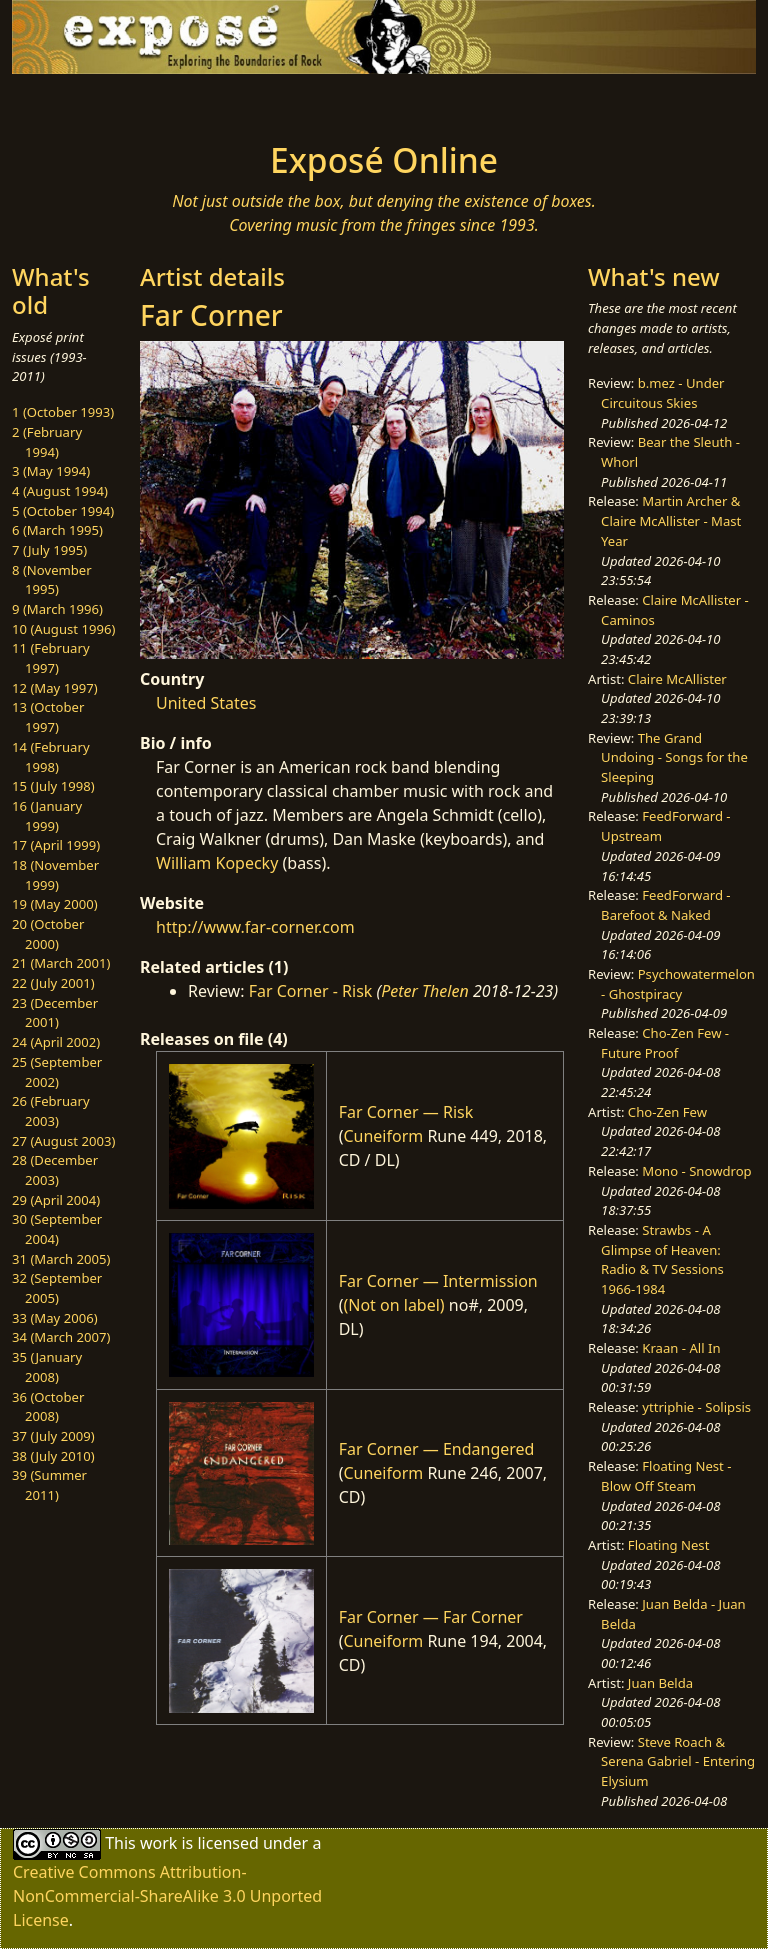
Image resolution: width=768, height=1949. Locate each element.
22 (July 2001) (53, 983)
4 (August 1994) (60, 491)
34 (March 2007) (61, 1337)
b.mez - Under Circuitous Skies (662, 393)
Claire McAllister (677, 679)
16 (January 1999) (47, 816)
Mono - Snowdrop (696, 1171)
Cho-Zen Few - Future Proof (665, 1043)
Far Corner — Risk (406, 1112)
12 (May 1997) (55, 688)
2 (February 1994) (47, 442)
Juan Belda (660, 1683)
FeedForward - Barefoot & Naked (665, 905)
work (158, 1842)
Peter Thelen (425, 991)
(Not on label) (393, 1305)
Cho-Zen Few (667, 1112)
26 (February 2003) (51, 1111)
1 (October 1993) (63, 412)
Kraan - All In (681, 1348)
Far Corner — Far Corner (431, 1617)
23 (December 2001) (55, 1013)
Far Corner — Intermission (438, 1281)
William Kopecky (217, 863)
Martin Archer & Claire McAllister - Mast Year (671, 520)
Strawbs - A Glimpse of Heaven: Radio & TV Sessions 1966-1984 (662, 1259)
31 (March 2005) (61, 1259)
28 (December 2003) (55, 1170)
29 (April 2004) (56, 1200)
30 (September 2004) (57, 1229)
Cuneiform (383, 1136)
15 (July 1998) (53, 786)
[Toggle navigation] (76, 102)
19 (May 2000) (55, 904)
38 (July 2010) (53, 1456)
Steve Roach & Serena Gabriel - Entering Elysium (678, 1761)
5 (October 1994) (63, 511)
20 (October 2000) (48, 934)
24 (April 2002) (56, 1042)
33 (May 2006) (55, 1318)
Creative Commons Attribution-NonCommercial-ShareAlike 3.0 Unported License (167, 1896)
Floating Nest (669, 1545)
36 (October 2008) (48, 1407)
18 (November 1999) (55, 875)
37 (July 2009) (53, 1436)
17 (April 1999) (56, 845)
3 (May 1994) (51, 471)
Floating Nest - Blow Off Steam (666, 1476)
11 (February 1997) (51, 658)
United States (206, 703)
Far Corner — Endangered (437, 1449)
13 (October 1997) (48, 717)
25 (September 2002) (57, 1072)
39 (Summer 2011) (49, 1485)
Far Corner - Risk (311, 991)
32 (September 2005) (57, 1288)
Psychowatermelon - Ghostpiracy (678, 984)
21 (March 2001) (61, 963)
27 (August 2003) (63, 1141)
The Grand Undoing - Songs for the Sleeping (674, 757)
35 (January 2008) (47, 1367)
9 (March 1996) (57, 609)
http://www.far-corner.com (255, 927)
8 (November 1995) (52, 580)
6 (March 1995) (57, 530)
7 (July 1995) (49, 550)
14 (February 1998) (51, 757)
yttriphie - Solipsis (696, 1407)
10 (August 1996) (63, 629)
